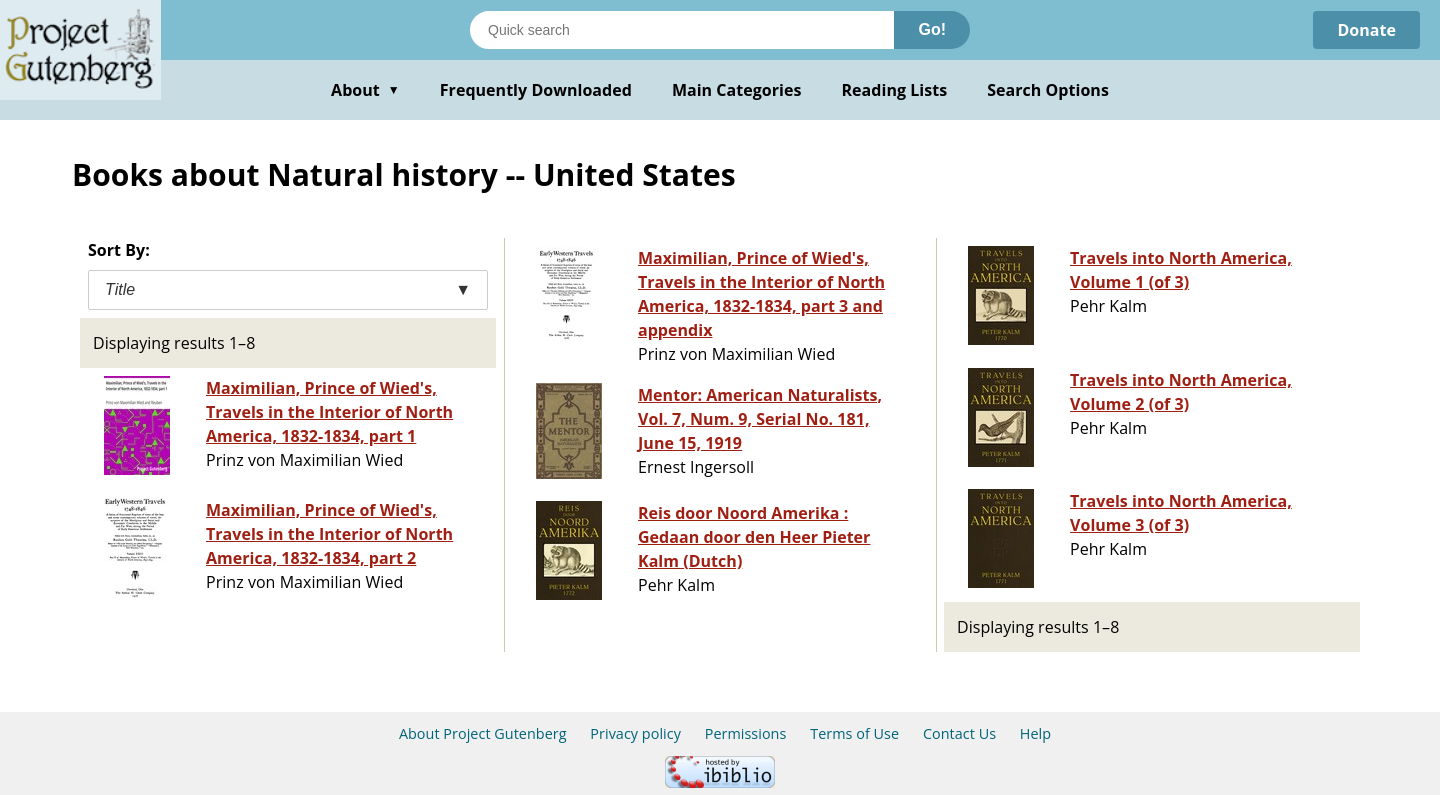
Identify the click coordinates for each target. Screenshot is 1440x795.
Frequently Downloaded (536, 90)
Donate (1366, 30)
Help (1035, 733)
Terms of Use (854, 733)
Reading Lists (895, 90)
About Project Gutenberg (483, 733)
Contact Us (959, 733)
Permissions (746, 733)
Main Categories (737, 90)
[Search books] (682, 30)
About (365, 90)
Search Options (1048, 90)
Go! (932, 29)
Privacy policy (635, 733)
